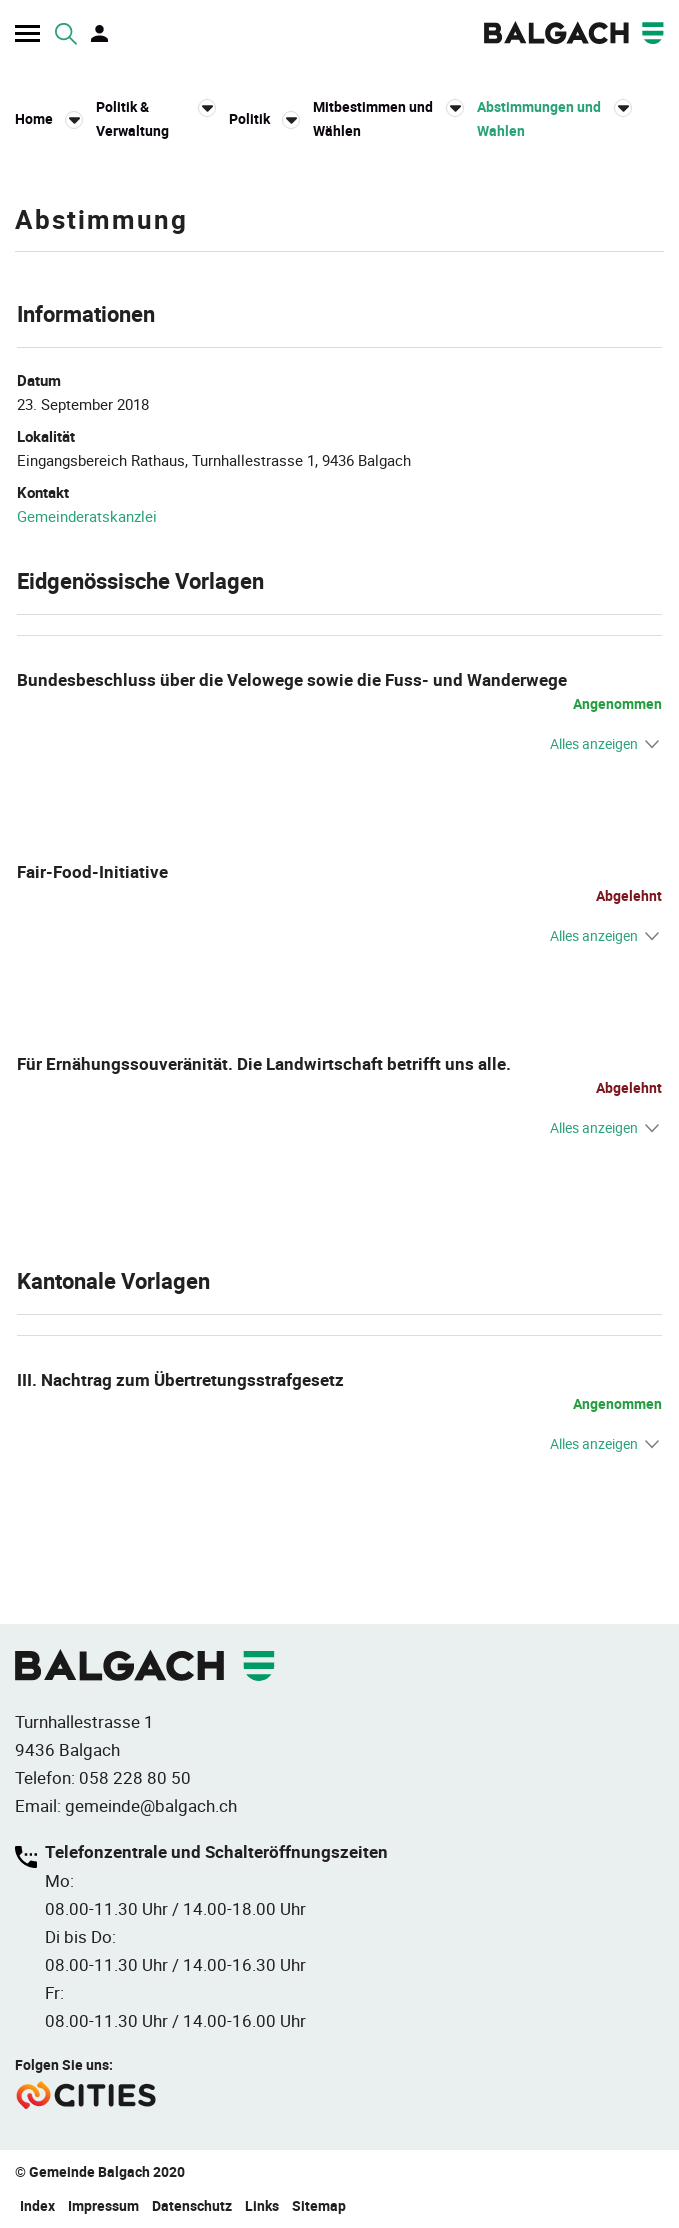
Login (101, 34)
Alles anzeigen (594, 743)
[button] (156, 119)
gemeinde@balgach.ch (151, 1805)
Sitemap (319, 2205)
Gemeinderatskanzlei (87, 516)
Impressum (103, 2205)
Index (37, 2205)
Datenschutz (192, 2205)
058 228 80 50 (135, 1777)
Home (34, 118)
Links (262, 2205)
